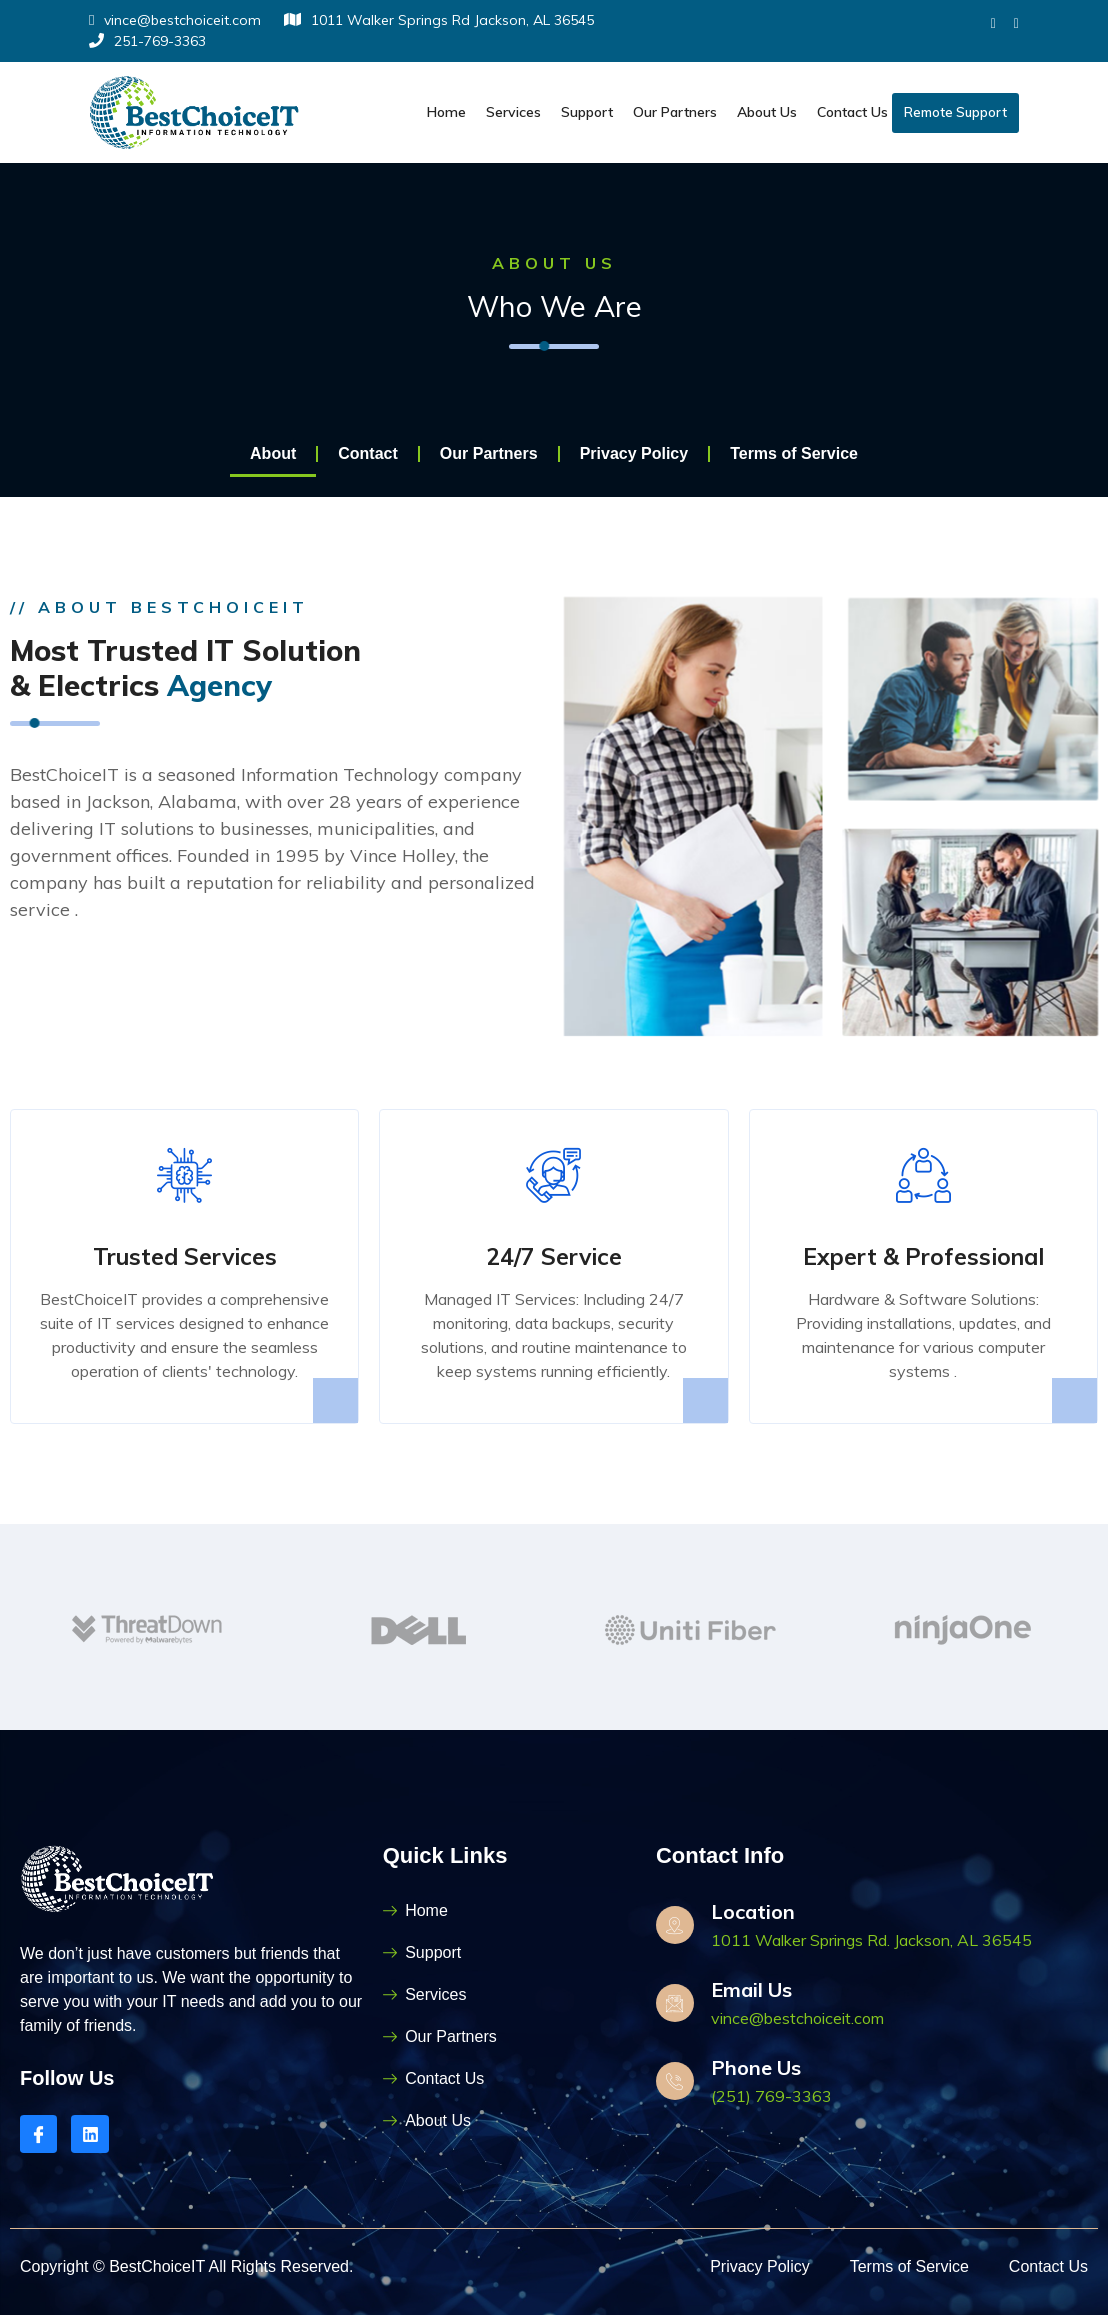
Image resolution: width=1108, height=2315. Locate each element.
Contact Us (852, 112)
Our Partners (675, 112)
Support (587, 112)
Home (446, 112)
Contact (368, 453)
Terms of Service (794, 453)
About (273, 453)
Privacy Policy (634, 453)
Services (513, 112)
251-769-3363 (147, 41)
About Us (767, 112)
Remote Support (955, 112)
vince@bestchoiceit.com (175, 20)
